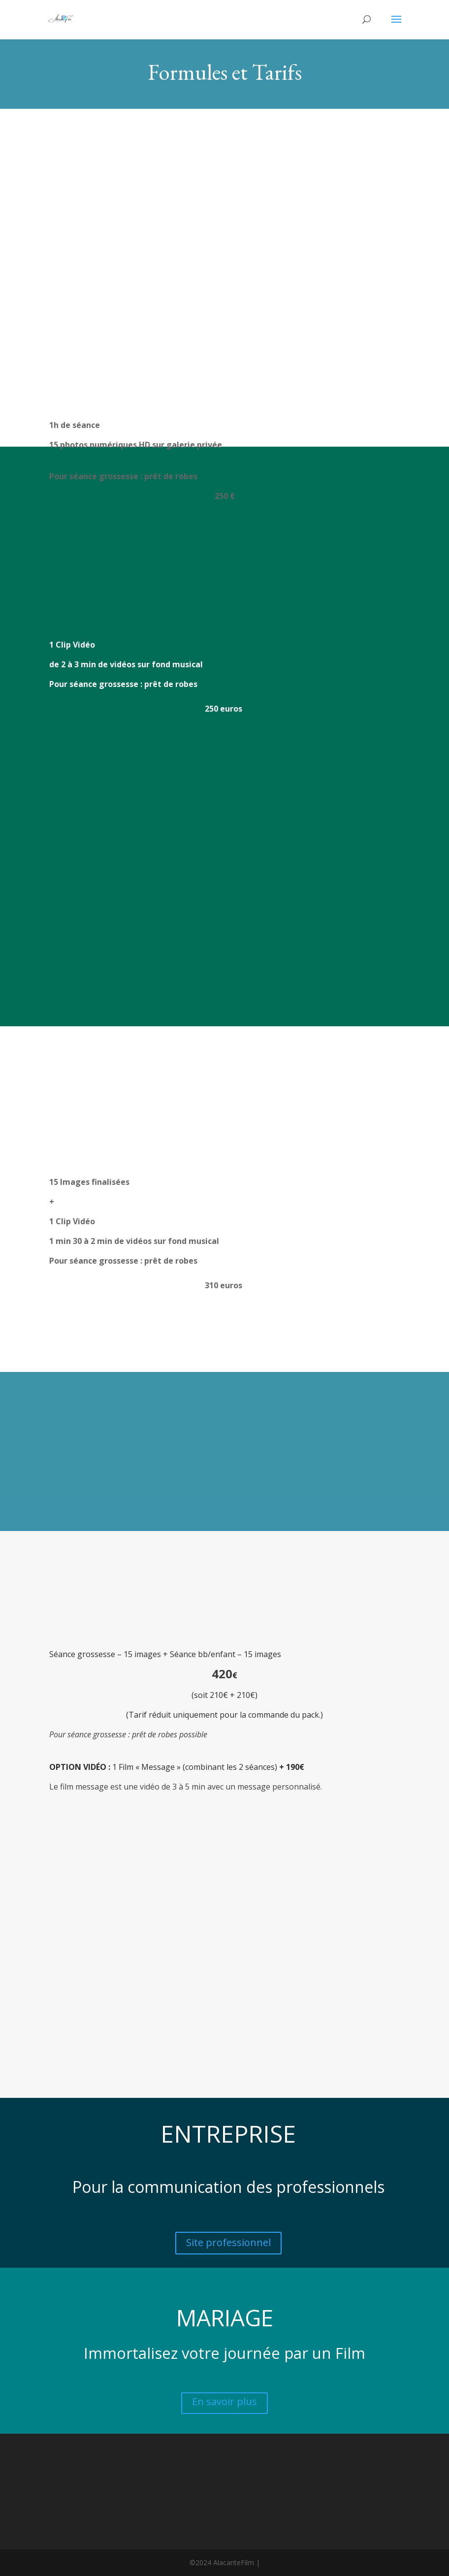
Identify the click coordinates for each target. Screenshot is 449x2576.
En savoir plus (224, 2401)
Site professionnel (228, 2242)
